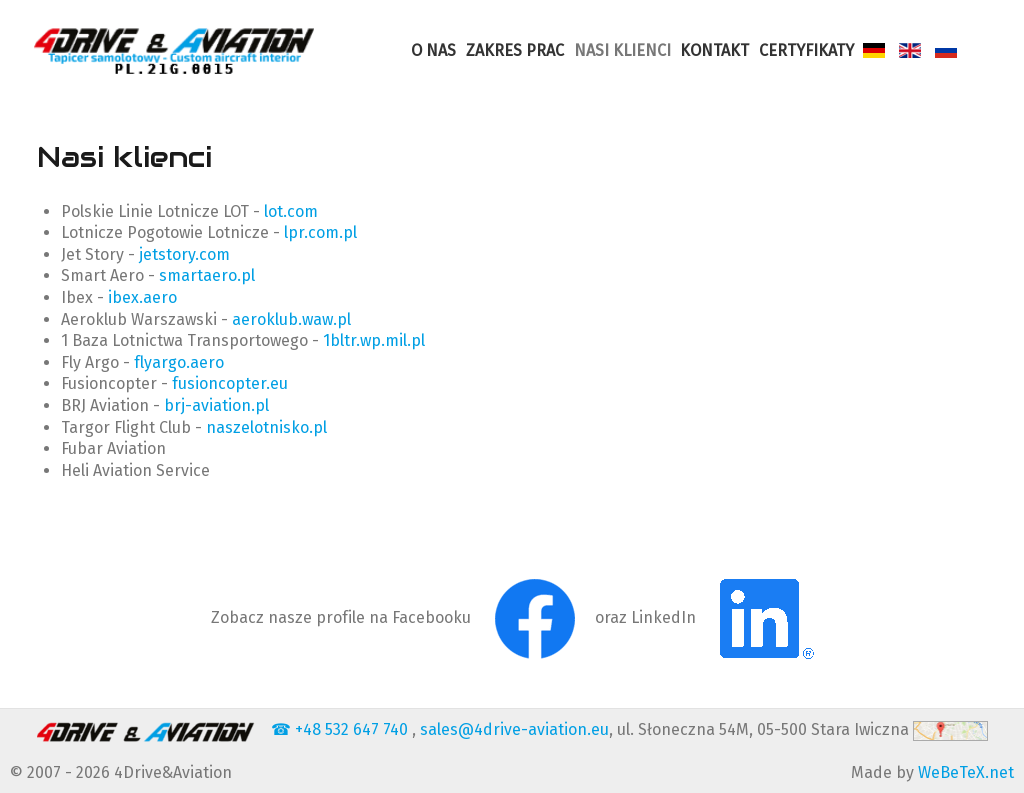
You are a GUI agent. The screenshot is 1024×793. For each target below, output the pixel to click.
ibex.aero (142, 297)
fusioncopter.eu (230, 383)
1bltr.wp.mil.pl (374, 340)
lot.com (291, 211)
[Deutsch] (877, 50)
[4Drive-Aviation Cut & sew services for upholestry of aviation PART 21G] (174, 50)
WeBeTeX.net (966, 772)
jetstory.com (184, 254)
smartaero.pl (207, 275)
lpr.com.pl (320, 232)
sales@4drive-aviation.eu (514, 729)
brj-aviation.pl (216, 405)
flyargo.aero (179, 362)
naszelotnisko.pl (266, 427)
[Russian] (948, 50)
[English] (912, 50)
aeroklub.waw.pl (291, 319)
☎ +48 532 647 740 (341, 729)
